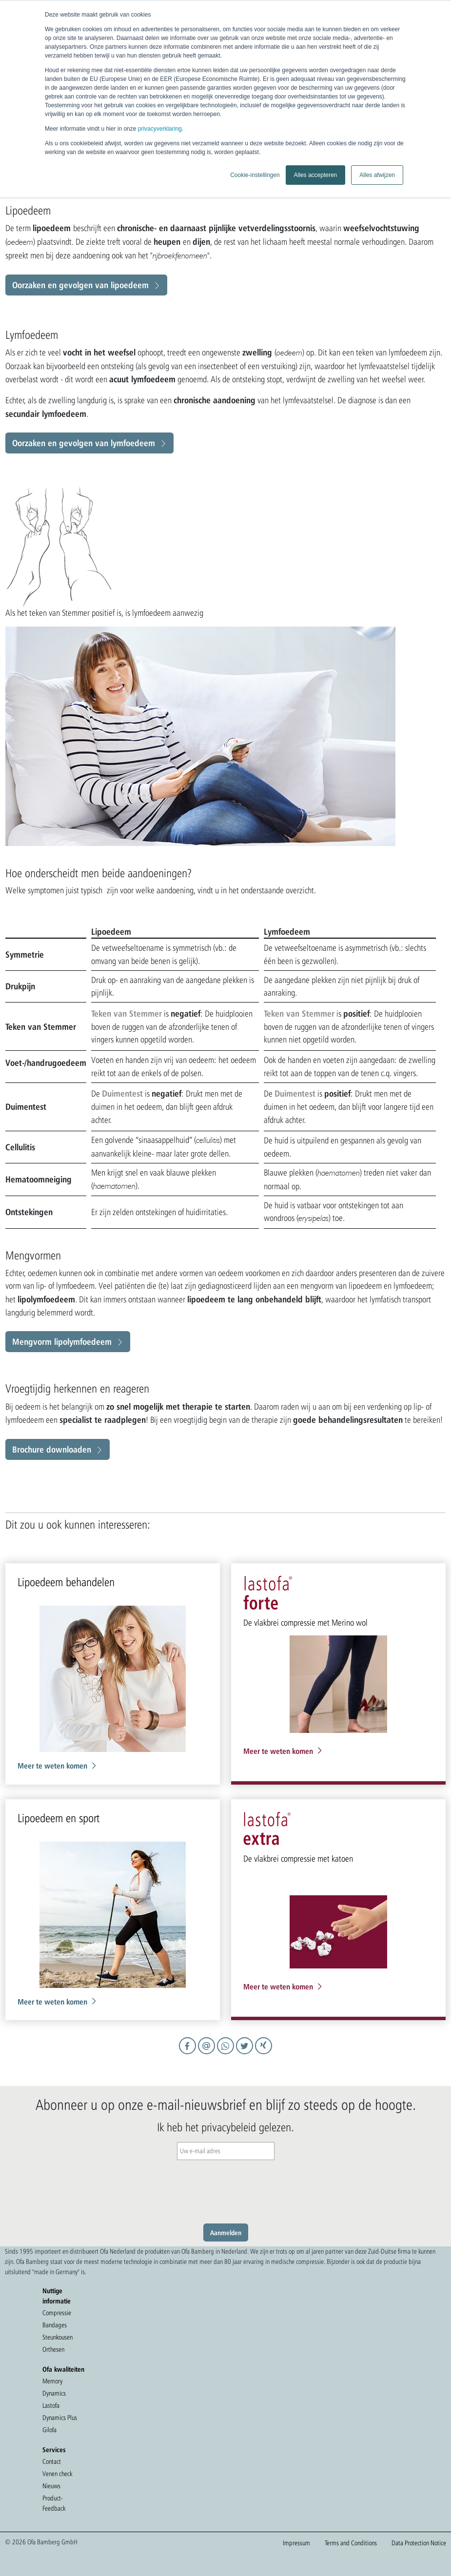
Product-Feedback (53, 2503)
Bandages (54, 2325)
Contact (51, 2461)
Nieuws (51, 2486)
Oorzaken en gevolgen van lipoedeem (80, 284)
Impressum (296, 2543)
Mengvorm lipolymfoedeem (62, 1341)
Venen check (57, 2474)
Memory (52, 2381)
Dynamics (54, 2393)
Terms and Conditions (351, 2543)
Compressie (56, 2313)
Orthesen (53, 2349)
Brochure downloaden (51, 1449)
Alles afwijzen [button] (377, 175)
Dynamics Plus (59, 2417)
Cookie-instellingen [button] (254, 175)
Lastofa (50, 2405)
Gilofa (49, 2430)
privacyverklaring (160, 128)
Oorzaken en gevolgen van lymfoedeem (83, 442)
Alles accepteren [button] (315, 175)
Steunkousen (57, 2337)
